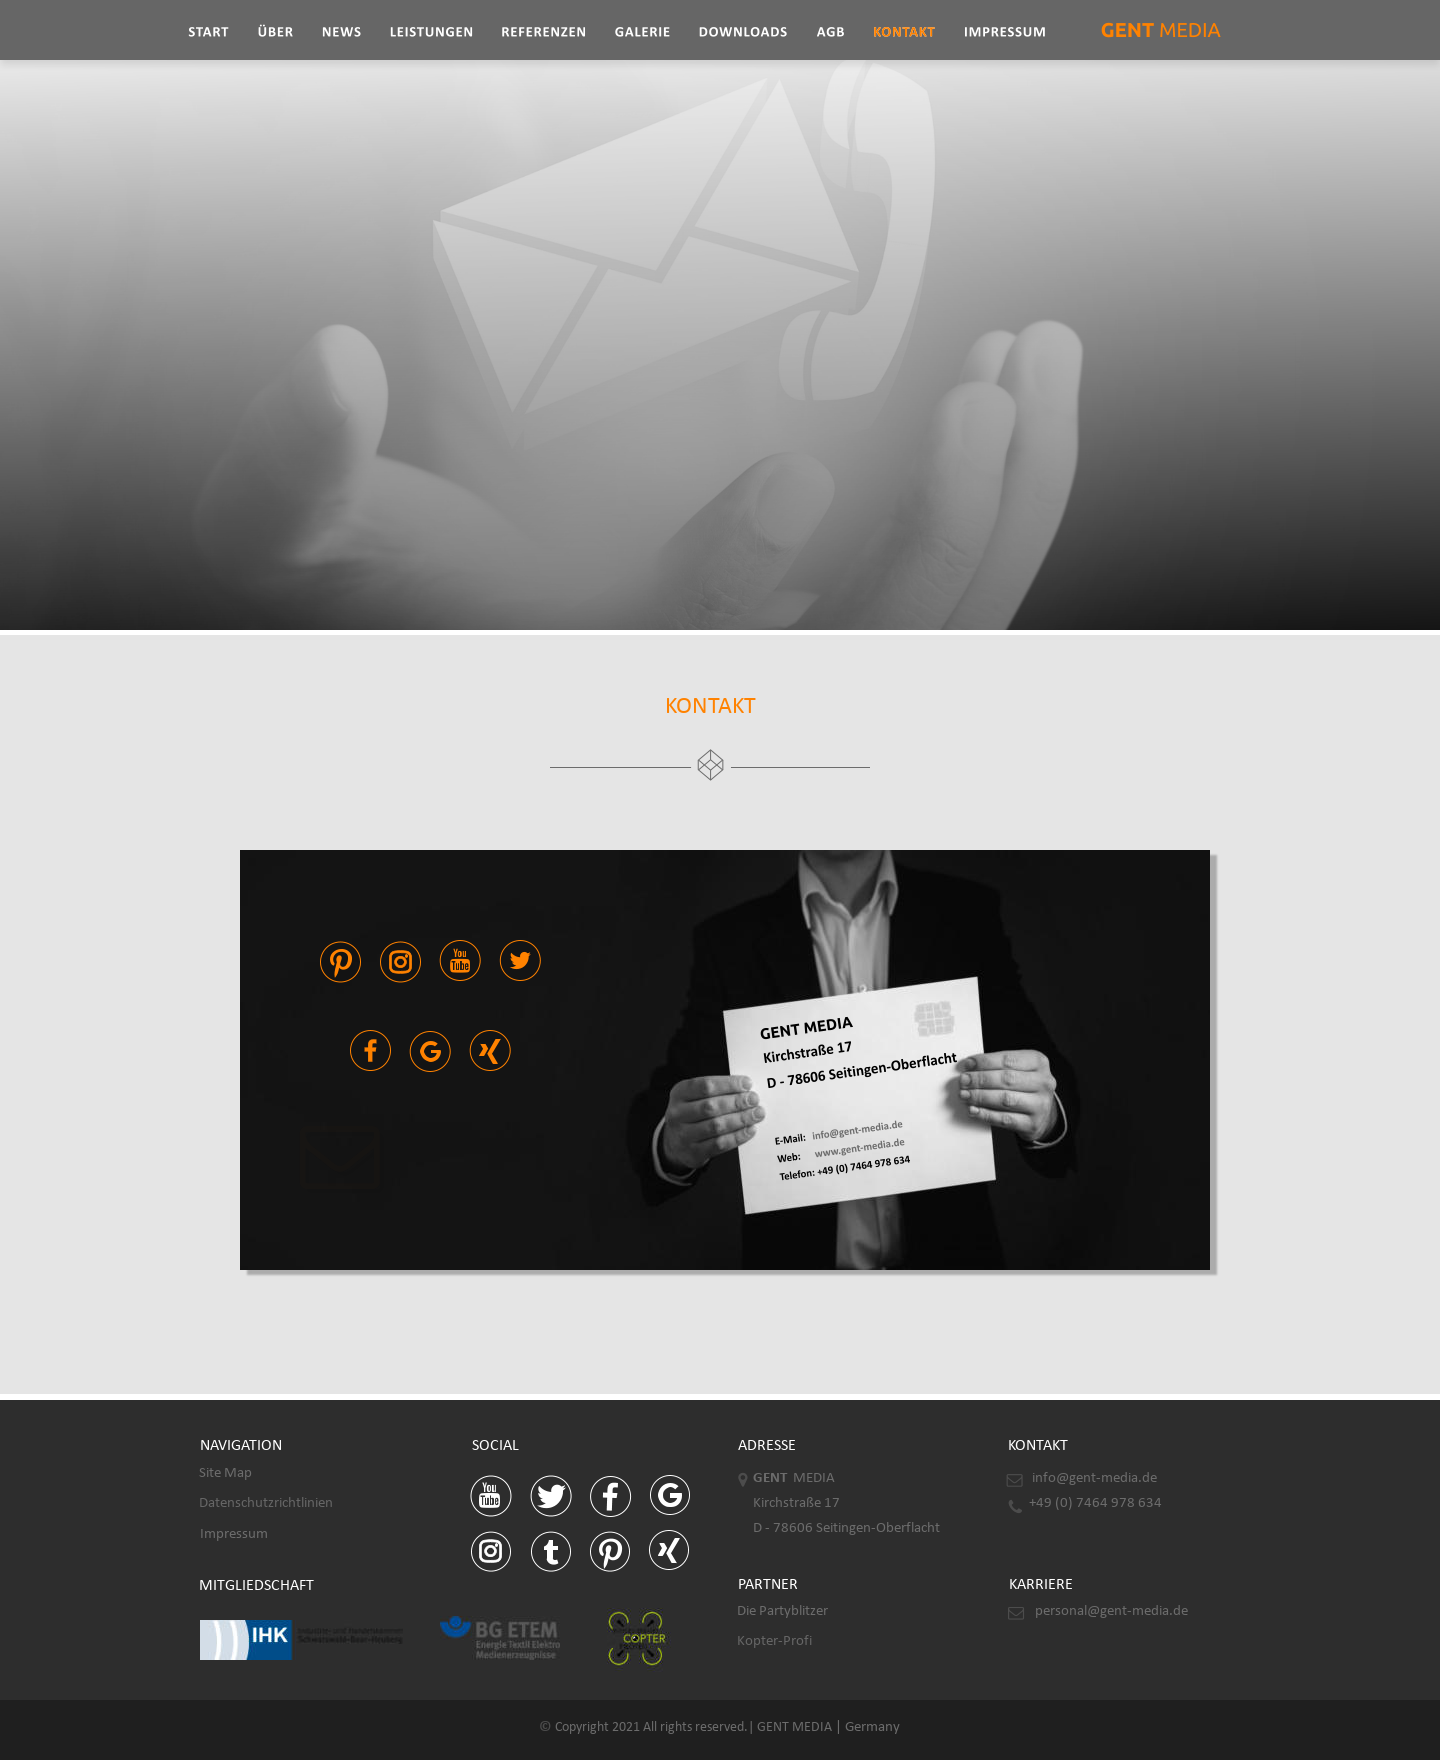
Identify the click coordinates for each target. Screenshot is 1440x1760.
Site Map (225, 1473)
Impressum (234, 1534)
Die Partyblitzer (782, 1611)
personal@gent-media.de (1111, 1611)
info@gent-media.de (1094, 1478)
